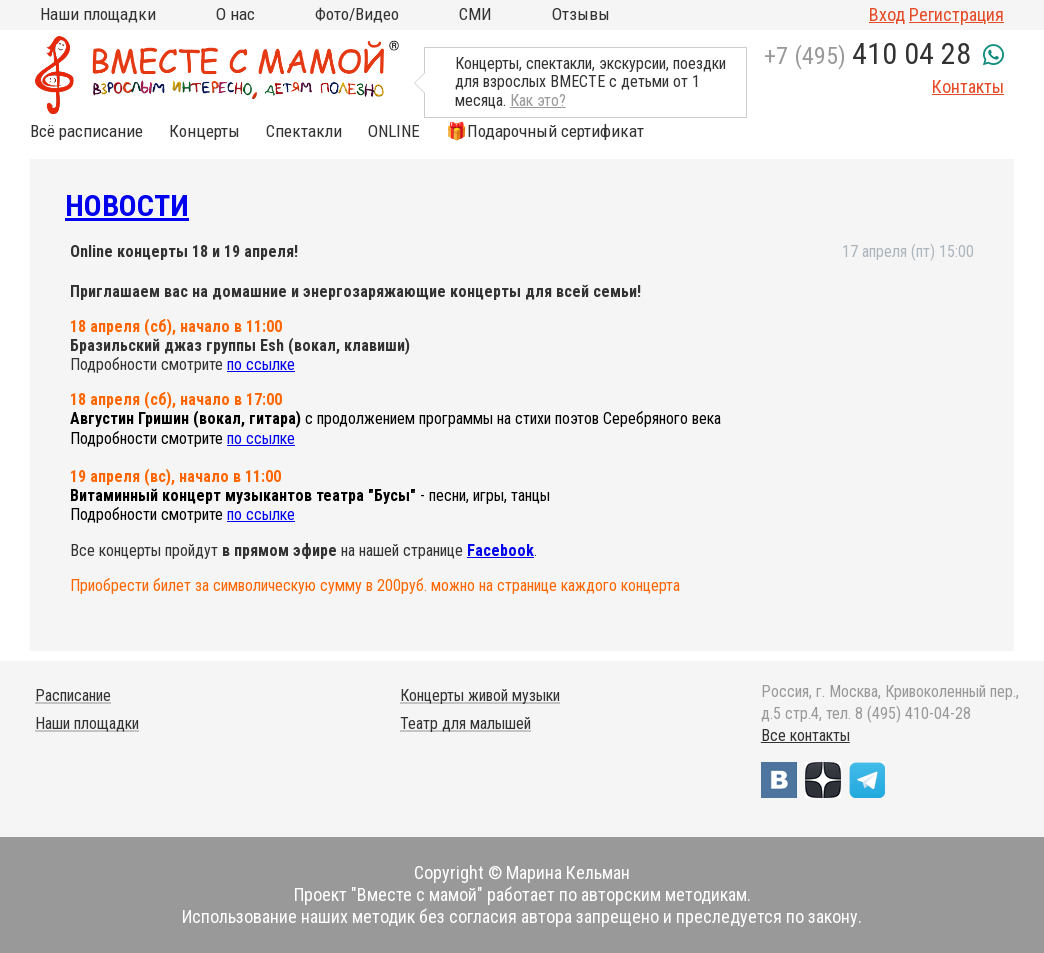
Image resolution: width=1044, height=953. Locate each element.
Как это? (538, 100)
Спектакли (304, 131)
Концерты (204, 131)
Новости (127, 205)
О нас (235, 14)
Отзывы (581, 14)
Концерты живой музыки (480, 695)
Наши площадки (98, 14)
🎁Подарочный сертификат (545, 131)
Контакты (968, 86)
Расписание (73, 695)
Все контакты (805, 735)
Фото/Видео (357, 14)
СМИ (475, 14)
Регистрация (956, 14)
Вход (887, 14)
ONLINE (394, 131)
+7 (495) (867, 56)
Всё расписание (86, 131)
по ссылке (261, 364)
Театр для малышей (465, 723)
